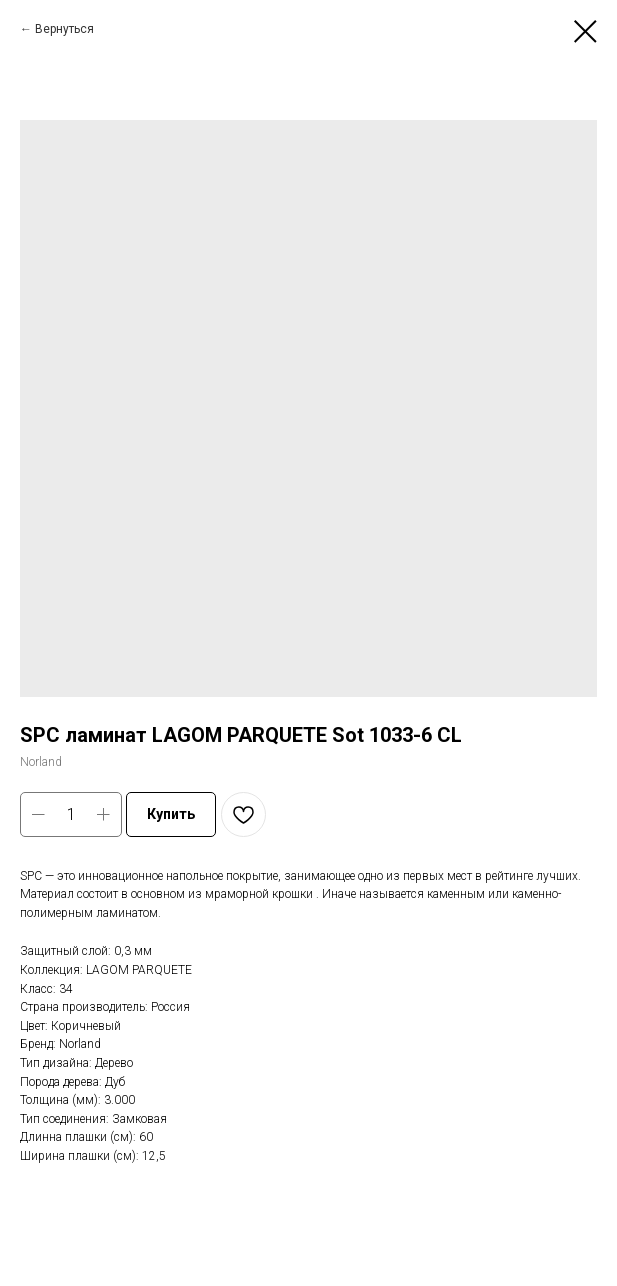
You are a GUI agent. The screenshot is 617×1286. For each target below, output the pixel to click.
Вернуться (64, 29)
